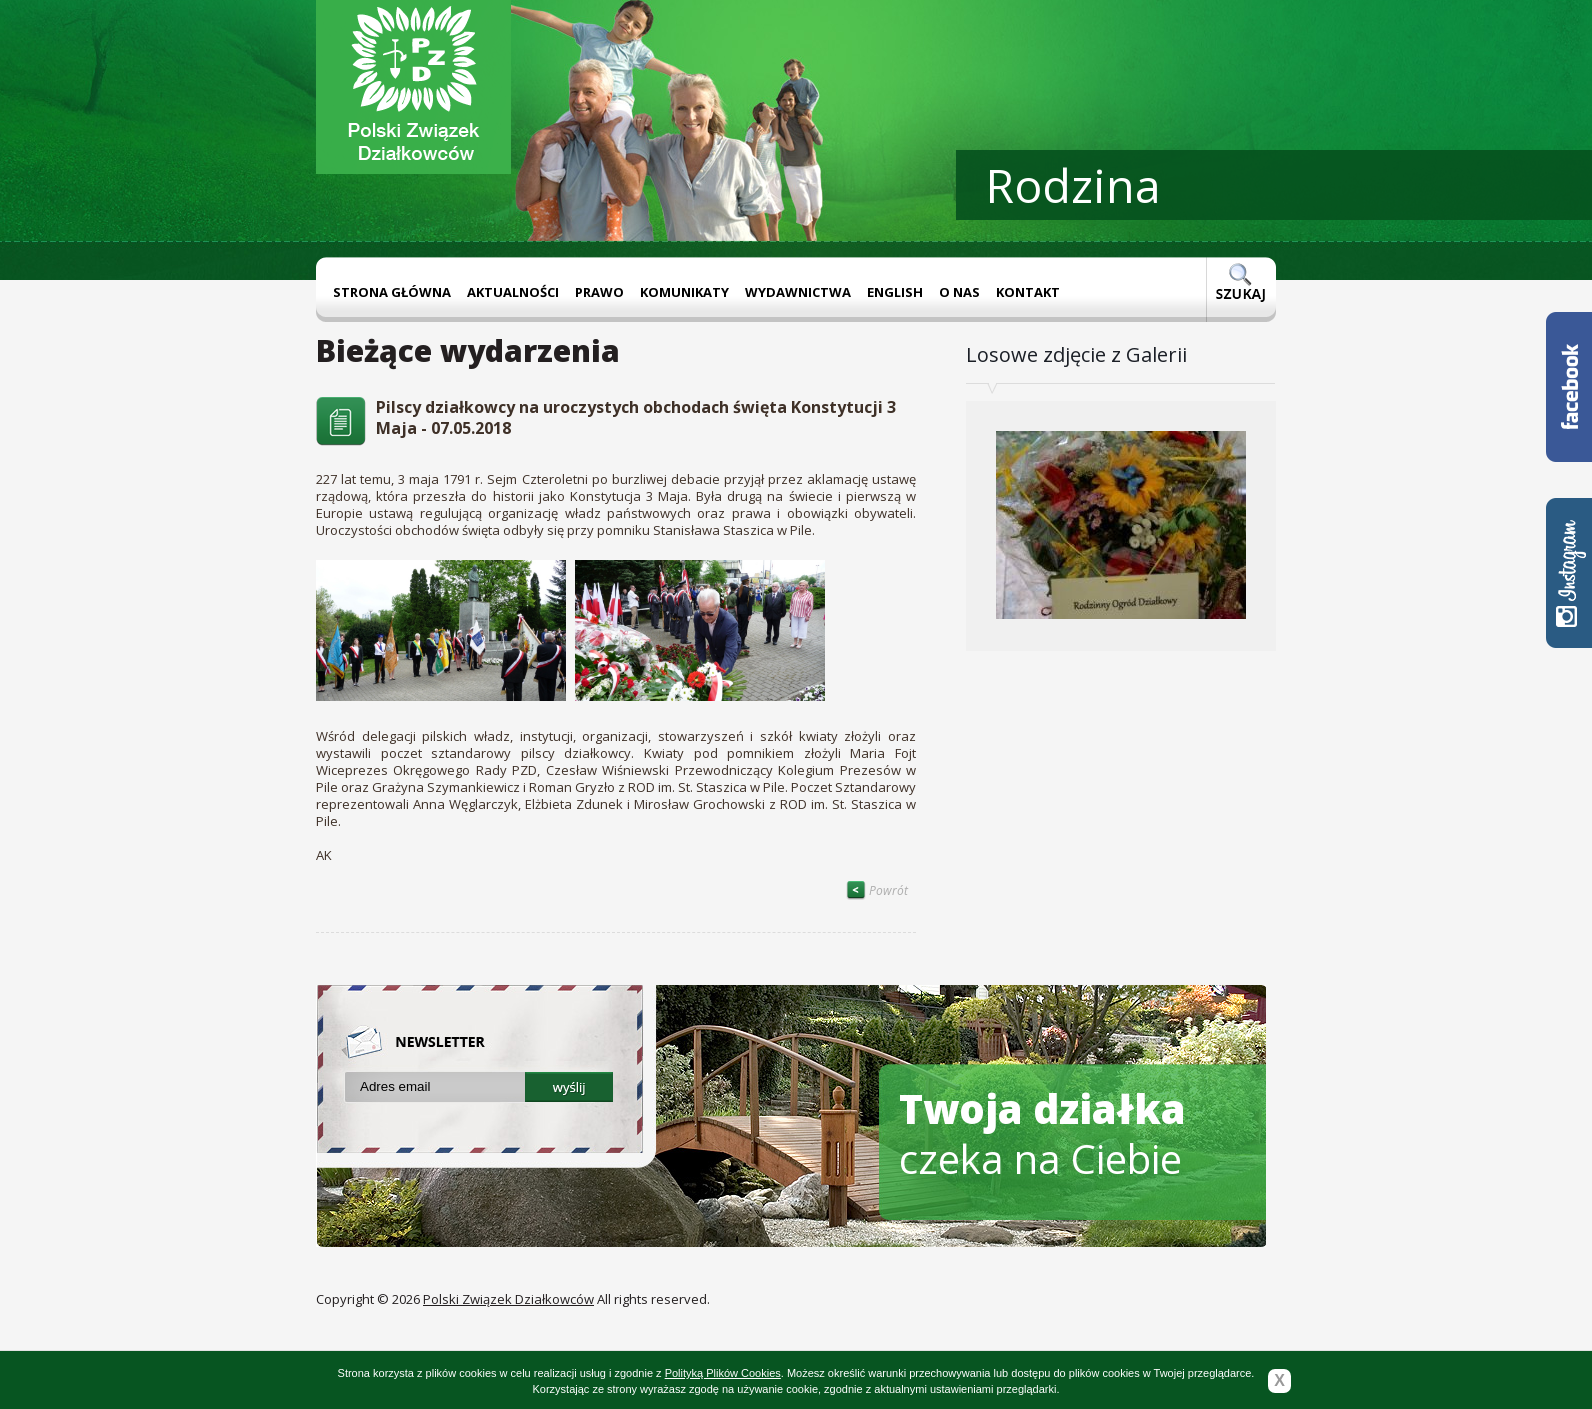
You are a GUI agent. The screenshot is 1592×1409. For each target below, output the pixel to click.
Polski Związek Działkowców (508, 1299)
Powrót (877, 890)
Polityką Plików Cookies (723, 1373)
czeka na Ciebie (1042, 1133)
